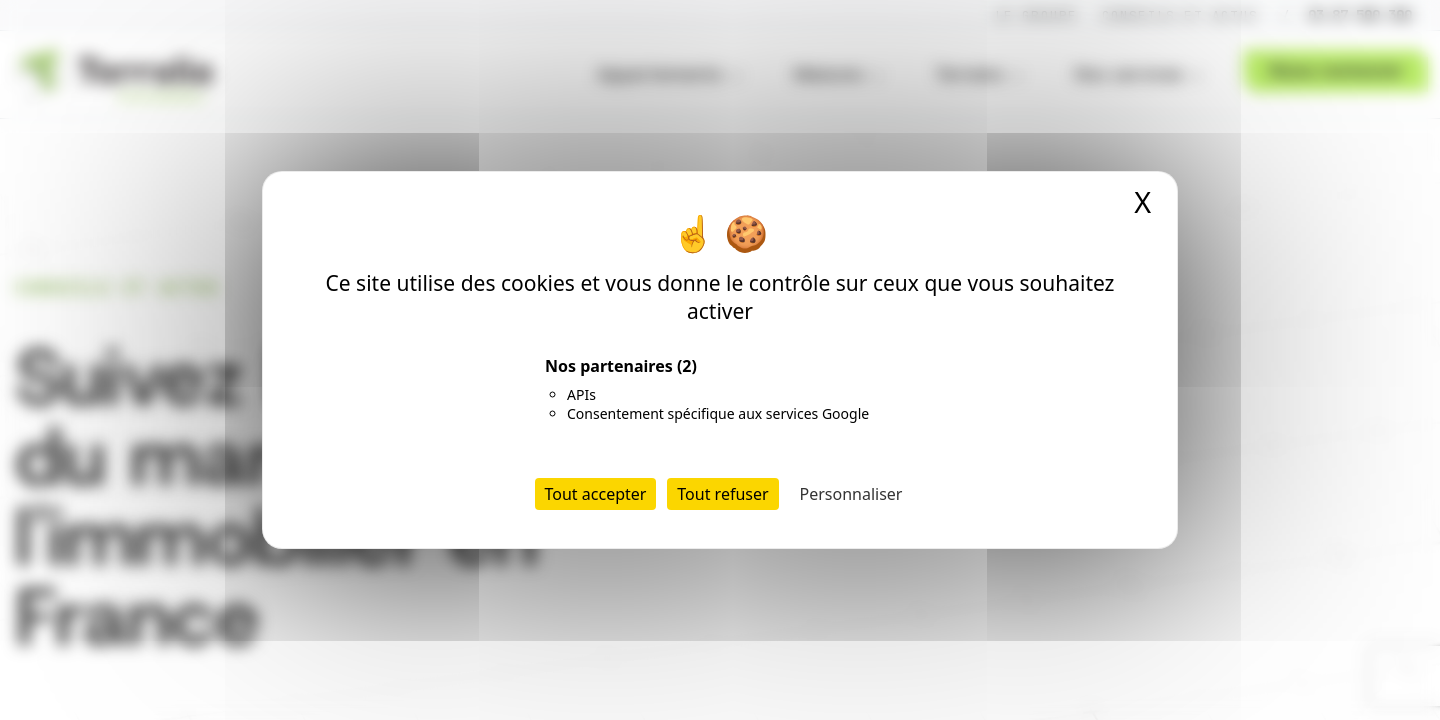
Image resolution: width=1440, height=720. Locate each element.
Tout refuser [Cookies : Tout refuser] (722, 494)
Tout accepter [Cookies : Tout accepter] (596, 494)
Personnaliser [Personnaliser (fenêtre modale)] (851, 494)
